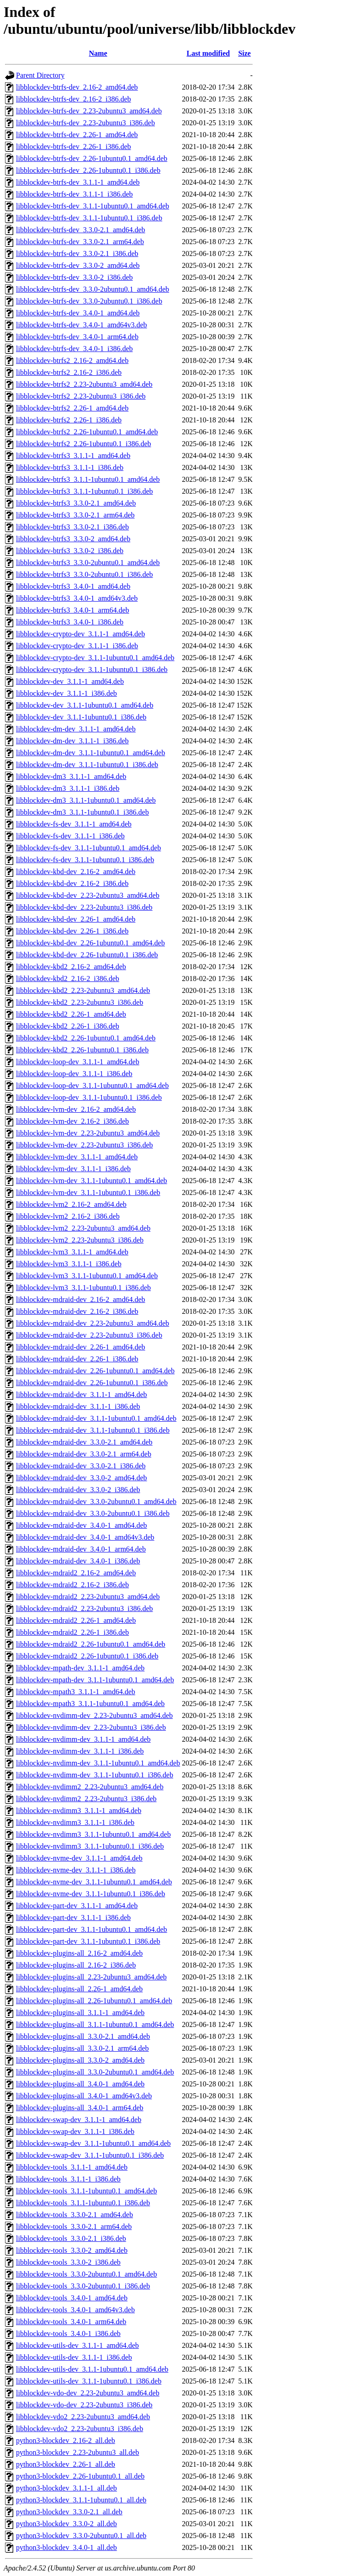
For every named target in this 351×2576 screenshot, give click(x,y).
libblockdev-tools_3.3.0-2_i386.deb (68, 2262)
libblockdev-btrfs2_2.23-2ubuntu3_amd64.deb (84, 384)
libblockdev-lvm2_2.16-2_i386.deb (68, 1216)
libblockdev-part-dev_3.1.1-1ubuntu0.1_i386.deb (88, 1941)
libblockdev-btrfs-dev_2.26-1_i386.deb (73, 146)
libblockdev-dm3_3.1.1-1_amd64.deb (71, 776)
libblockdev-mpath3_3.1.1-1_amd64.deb (75, 1692)
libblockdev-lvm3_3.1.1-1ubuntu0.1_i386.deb (83, 1287)
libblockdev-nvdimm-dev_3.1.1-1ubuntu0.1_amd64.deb (98, 1763)
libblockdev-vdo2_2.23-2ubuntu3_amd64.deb (83, 2417)
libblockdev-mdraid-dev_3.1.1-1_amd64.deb (81, 1394)
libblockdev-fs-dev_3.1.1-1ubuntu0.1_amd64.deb (88, 848)
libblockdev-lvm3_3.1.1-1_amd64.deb (72, 1252)
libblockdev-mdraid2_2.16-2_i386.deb (72, 1585)
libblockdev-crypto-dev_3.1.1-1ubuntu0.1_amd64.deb (95, 657)
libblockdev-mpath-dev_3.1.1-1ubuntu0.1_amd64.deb (95, 1680)
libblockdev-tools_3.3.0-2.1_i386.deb (71, 2238)
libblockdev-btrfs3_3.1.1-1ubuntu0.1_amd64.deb (88, 479)
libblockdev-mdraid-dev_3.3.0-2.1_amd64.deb (84, 1442)
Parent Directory (40, 75)
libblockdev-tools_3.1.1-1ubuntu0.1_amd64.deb (86, 2191)
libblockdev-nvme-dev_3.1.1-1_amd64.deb (79, 1858)
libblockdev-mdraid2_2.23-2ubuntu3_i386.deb (84, 1608)
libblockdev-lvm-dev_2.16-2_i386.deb (72, 1121)
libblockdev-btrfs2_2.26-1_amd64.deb (72, 408)
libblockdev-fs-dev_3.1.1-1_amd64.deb (74, 824)
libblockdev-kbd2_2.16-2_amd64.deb (71, 967)
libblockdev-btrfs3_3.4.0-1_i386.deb (69, 622)
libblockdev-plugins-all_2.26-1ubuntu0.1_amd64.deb (94, 2001)
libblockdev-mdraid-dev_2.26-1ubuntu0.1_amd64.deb (95, 1371)
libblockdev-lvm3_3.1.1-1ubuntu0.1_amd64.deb (87, 1276)
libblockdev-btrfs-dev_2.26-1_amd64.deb (77, 135)
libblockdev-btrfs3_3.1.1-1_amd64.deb (73, 455)
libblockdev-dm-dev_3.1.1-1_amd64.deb (76, 729)
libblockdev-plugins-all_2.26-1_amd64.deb (79, 1989)
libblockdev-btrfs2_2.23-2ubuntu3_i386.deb (81, 396)
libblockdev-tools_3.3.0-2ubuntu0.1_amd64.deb (86, 2274)
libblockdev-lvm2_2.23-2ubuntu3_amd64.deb (83, 1228)
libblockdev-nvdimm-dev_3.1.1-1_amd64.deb (83, 1739)
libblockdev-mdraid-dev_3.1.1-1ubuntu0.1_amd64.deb (96, 1418)
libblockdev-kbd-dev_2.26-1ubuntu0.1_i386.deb (87, 955)
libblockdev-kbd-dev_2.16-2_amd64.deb (75, 871)
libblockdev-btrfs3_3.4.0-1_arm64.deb (72, 610)
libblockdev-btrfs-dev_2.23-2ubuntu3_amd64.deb (89, 111)
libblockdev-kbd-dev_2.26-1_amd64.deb (75, 919)
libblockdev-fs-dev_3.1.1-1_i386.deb (70, 836)
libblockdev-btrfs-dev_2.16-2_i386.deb (73, 99)
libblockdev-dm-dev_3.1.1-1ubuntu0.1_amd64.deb (90, 753)
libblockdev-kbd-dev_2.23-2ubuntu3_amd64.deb (88, 895)
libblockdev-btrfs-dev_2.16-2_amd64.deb (77, 87)
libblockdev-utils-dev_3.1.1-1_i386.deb (74, 2357)
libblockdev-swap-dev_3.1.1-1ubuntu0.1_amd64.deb (93, 2143)
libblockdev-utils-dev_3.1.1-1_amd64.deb (77, 2345)
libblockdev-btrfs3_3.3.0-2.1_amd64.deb (76, 503)
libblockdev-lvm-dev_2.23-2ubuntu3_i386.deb (84, 1145)
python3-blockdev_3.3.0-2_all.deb (66, 2524)
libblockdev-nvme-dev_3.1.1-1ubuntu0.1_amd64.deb (94, 1882)
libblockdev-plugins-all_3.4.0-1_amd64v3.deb (84, 2096)
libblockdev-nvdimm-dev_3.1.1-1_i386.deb (80, 1751)
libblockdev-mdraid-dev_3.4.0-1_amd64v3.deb (85, 1537)
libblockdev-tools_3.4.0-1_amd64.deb (72, 2298)
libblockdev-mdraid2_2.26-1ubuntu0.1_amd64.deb (90, 1644)
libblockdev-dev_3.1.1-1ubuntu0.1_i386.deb (81, 717)
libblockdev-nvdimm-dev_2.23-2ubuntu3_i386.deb (91, 1727)
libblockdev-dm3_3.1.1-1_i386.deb (67, 788)
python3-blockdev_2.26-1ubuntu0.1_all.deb (80, 2476)
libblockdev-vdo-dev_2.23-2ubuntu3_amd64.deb (88, 2393)
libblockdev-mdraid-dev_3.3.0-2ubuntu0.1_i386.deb (93, 1513)
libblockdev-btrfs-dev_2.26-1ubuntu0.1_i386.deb (88, 170)
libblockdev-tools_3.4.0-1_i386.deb (68, 2333)
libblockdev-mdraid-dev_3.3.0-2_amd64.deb (81, 1478)
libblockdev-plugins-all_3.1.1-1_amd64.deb (80, 2012)
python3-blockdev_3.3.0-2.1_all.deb (69, 2512)
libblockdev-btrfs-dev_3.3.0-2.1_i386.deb (77, 253)
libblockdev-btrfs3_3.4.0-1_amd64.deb (73, 586)
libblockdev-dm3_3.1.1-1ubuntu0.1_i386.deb (82, 812)
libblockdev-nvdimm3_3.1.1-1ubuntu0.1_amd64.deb (93, 1834)
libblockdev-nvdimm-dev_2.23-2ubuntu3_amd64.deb (94, 1715)
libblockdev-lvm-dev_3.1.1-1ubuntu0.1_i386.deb (88, 1192)
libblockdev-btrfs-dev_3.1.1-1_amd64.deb (78, 182)
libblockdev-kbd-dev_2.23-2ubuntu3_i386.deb (84, 907)
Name (98, 53)
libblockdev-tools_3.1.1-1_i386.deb (68, 2179)
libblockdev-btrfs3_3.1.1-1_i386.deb (69, 467)
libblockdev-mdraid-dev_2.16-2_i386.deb (77, 1311)
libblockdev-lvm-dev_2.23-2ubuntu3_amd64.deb (88, 1133)
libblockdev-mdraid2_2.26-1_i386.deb (72, 1632)
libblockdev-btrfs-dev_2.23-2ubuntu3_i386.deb (85, 123)
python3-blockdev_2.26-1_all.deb (65, 2464)
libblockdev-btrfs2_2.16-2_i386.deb (69, 372)
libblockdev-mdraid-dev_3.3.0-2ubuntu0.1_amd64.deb (96, 1501)
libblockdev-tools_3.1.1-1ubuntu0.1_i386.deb (83, 2203)
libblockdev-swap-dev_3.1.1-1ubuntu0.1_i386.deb (90, 2155)
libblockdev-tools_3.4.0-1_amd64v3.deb (75, 2310)
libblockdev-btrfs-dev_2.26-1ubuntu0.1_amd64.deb (91, 158)
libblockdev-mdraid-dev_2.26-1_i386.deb (77, 1359)
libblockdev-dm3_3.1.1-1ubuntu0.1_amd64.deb (86, 800)
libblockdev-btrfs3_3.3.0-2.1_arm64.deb (75, 515)
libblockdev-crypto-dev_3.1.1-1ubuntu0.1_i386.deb (92, 669)
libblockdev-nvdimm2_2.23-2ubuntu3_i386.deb (86, 1799)
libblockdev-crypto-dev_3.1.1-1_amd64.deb (80, 634)
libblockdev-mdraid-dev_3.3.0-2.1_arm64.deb (83, 1454)
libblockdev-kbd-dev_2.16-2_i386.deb (72, 883)
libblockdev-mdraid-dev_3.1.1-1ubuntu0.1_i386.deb (93, 1430)
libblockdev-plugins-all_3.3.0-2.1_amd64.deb (83, 2036)
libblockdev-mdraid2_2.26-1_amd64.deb (76, 1620)
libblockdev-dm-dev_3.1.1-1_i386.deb (72, 741)
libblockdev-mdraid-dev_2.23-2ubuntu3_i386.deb (89, 1335)
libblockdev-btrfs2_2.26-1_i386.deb (69, 420)
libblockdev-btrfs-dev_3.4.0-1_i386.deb (74, 348)
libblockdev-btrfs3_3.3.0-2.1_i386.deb (72, 527)
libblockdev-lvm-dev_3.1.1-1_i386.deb (73, 1169)
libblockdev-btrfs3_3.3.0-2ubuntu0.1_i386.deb (84, 574)
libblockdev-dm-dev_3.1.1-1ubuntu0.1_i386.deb (87, 764)
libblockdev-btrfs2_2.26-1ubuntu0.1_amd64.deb (87, 432)
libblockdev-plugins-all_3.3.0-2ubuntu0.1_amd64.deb (95, 2072)
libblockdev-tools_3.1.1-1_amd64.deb (72, 2167)
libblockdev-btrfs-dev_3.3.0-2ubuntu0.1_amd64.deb (92, 289)
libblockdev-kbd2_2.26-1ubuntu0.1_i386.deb (82, 1050)
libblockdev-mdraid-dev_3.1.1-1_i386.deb (78, 1406)
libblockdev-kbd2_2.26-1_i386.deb (67, 1026)
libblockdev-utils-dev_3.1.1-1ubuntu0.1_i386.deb (88, 2381)
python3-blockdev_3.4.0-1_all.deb (66, 2547)
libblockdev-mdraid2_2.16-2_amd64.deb (76, 1573)
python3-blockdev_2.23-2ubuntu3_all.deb (77, 2452)
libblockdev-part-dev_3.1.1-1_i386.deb (73, 1917)
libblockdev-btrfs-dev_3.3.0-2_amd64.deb (78, 265)
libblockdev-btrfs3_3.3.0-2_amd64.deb (73, 539)
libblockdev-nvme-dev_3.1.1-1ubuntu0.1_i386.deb (90, 1894)
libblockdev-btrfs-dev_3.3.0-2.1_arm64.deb (80, 241)
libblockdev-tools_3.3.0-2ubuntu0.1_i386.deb (83, 2286)
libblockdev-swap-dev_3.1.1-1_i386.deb (75, 2131)
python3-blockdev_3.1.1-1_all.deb (66, 2488)
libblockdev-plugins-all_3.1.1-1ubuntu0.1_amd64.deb (95, 2024)
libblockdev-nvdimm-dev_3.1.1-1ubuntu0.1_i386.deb (94, 1775)
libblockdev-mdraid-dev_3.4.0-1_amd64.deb (81, 1525)
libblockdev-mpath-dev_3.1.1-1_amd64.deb (80, 1668)
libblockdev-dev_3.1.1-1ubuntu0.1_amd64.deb (84, 705)
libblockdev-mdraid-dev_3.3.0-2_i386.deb (78, 1489)
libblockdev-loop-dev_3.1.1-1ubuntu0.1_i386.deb (89, 1097)
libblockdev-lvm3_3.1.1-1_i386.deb (69, 1264)
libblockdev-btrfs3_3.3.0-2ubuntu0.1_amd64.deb (88, 562)
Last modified (208, 53)
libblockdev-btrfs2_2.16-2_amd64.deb (72, 360)
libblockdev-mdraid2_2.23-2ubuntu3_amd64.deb (88, 1596)
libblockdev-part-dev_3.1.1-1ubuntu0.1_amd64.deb (91, 1929)
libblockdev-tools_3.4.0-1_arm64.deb (71, 2321)
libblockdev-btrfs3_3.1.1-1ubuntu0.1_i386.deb (84, 491)
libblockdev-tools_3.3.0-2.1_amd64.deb (74, 2215)
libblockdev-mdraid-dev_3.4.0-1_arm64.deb (81, 1549)
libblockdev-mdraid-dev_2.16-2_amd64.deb (80, 1299)
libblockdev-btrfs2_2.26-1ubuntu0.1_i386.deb (83, 444)
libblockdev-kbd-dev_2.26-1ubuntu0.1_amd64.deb (90, 943)
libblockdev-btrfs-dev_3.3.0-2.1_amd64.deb (80, 230)
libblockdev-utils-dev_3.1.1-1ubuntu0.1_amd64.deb (92, 2369)
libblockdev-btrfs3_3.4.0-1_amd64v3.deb (77, 598)
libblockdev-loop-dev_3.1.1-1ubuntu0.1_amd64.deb (92, 1085)
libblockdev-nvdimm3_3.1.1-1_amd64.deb (78, 1810)
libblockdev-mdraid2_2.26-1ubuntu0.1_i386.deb (87, 1656)
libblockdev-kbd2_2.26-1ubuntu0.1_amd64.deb (85, 1038)
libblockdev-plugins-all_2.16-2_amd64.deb (79, 1953)
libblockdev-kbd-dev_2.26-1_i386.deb (72, 931)
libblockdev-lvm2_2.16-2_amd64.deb (71, 1204)
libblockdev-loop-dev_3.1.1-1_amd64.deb (77, 1062)
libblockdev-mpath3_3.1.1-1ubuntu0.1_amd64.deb (90, 1703)
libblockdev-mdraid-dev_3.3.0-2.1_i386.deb (81, 1466)
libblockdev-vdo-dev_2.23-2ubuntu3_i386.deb (84, 2405)
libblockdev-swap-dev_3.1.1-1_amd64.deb (78, 2119)
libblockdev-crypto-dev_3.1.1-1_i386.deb (77, 646)
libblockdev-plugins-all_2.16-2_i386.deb (76, 1965)
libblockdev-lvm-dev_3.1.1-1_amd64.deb (77, 1157)
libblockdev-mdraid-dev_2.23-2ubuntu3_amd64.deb (92, 1323)
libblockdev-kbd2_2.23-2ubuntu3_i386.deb (79, 1002)
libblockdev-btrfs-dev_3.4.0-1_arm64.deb (77, 337)
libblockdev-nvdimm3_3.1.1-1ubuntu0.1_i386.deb (90, 1846)
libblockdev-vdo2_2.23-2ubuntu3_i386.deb (79, 2428)
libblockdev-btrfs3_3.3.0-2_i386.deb (69, 551)
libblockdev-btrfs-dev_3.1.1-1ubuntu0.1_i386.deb (89, 218)
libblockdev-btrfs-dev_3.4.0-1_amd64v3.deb (81, 325)
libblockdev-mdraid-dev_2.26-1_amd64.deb (80, 1347)
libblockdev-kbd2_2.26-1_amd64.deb (71, 1014)
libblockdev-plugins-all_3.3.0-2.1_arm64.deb (82, 2048)
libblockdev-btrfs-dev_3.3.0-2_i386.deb (74, 277)
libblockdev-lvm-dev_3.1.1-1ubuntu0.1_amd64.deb (91, 1180)
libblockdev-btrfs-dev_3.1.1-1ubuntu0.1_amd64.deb (92, 206)
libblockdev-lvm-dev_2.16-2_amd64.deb (76, 1109)
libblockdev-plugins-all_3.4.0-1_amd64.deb (80, 2084)
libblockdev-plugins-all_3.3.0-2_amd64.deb (80, 2060)
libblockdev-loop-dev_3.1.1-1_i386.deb (74, 1073)
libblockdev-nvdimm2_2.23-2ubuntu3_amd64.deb (90, 1787)
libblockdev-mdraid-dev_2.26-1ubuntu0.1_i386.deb (92, 1383)
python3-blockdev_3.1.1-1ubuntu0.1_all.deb (81, 2500)
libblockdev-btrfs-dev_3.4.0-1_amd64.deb (78, 313)
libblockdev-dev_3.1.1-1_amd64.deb (70, 681)
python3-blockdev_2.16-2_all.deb (65, 2440)
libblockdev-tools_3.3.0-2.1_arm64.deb (74, 2226)
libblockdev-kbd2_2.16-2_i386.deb (67, 978)
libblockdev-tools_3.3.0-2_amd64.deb (72, 2250)
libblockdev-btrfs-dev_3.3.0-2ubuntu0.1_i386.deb (89, 301)
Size (244, 53)
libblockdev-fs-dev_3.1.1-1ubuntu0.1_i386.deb (85, 860)
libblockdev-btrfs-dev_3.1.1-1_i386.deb (74, 194)
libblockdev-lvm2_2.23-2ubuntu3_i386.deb (80, 1240)
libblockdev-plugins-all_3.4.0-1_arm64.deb (80, 2108)
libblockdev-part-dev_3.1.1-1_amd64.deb (77, 1905)
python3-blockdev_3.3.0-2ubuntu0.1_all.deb (81, 2535)
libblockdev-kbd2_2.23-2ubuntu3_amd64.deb (83, 990)
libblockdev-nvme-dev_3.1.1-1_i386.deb (76, 1870)
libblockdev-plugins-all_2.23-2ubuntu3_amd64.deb (91, 1977)
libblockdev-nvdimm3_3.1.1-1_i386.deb (75, 1822)
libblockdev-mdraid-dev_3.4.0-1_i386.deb (78, 1561)
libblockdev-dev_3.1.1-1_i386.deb (66, 693)
